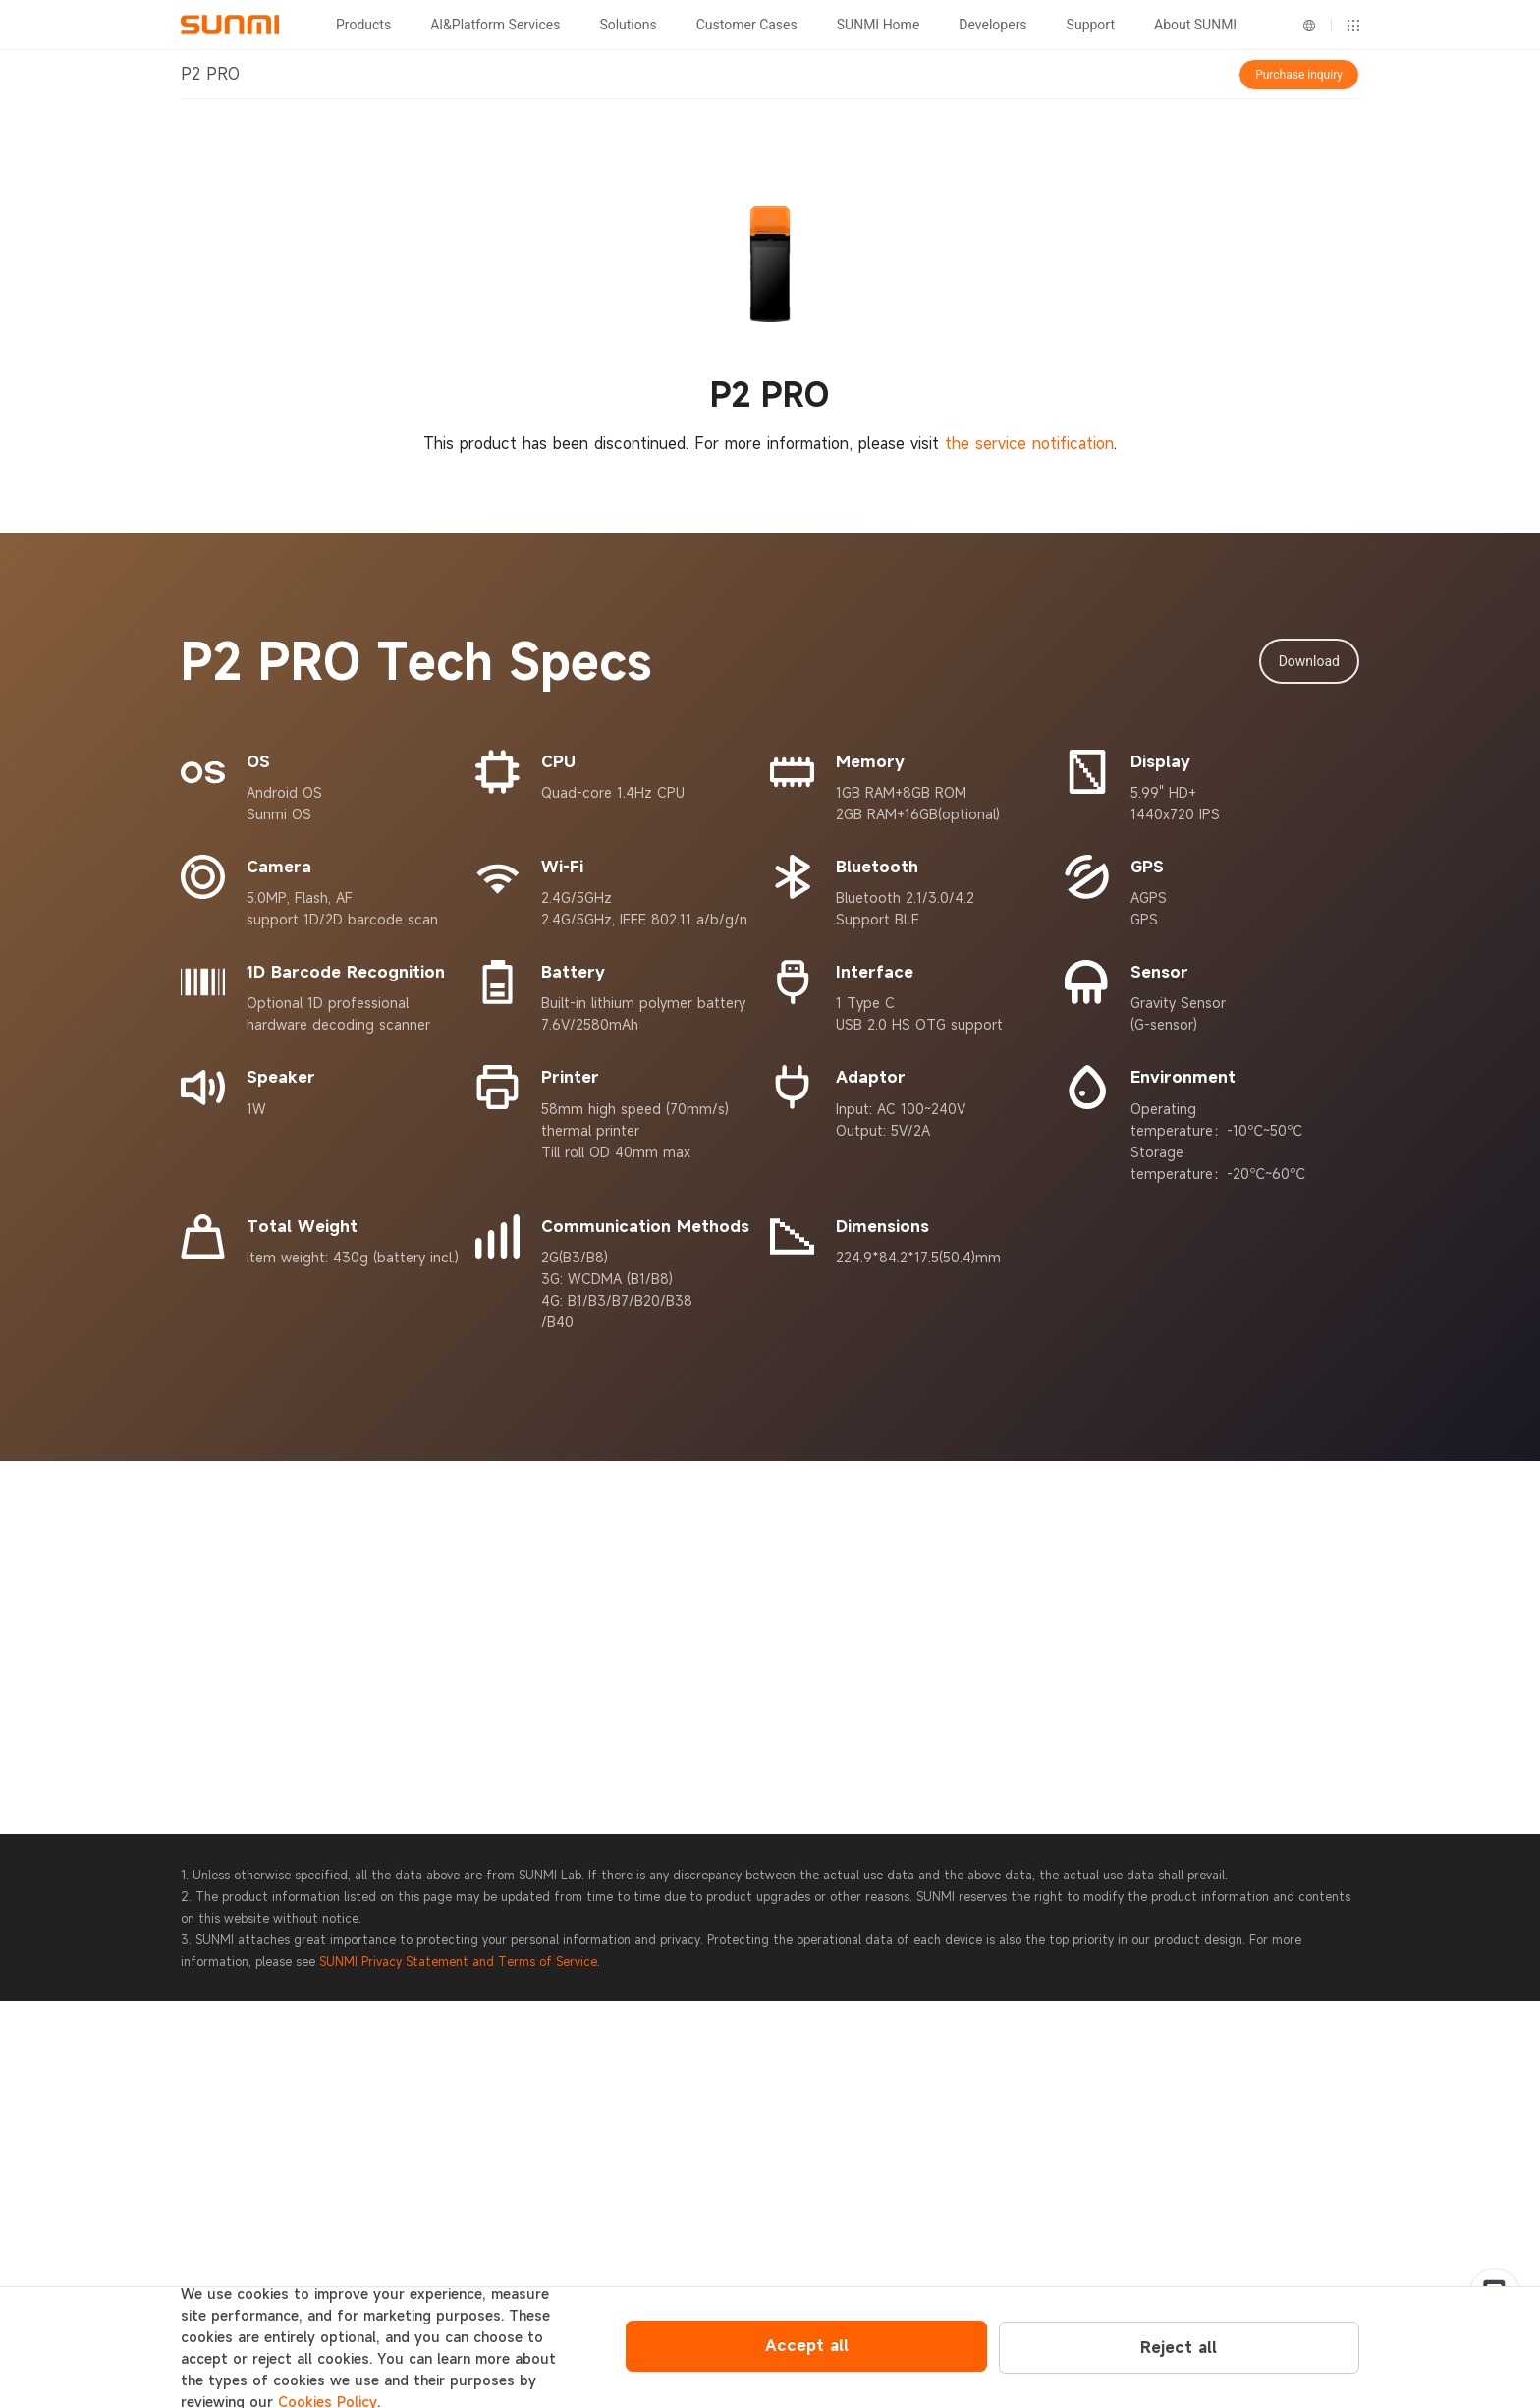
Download (1309, 661)
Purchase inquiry (1299, 75)
